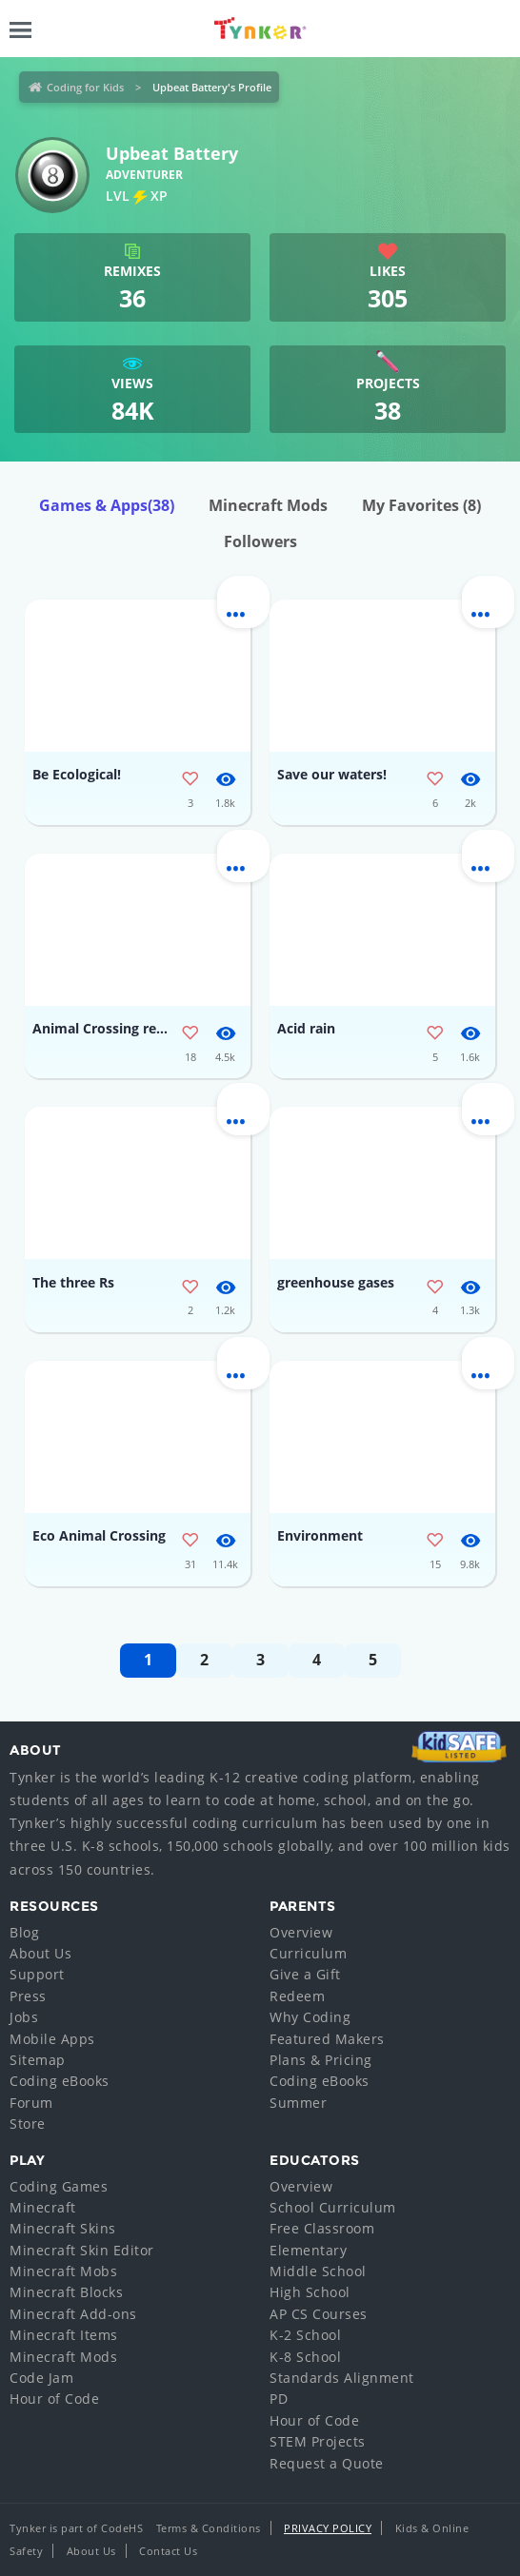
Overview (301, 1932)
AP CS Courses (319, 2314)
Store (28, 2123)
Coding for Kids (85, 87)
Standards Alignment (342, 2378)
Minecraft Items (64, 2335)
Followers (260, 541)
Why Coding (310, 2017)
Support (37, 1974)
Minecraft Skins (63, 2228)
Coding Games (59, 2186)
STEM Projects (318, 2441)
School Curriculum (333, 2207)
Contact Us (168, 2551)
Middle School (318, 2271)
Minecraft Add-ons (73, 2314)
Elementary (308, 2250)
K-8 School (305, 2357)
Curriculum (308, 1953)
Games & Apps (106, 505)
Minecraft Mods (268, 505)
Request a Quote (327, 2463)
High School (310, 2292)
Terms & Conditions (208, 2528)
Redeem (297, 1996)
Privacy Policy (327, 2528)
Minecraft (43, 2207)
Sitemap (38, 2060)
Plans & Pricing (321, 2060)
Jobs (24, 2017)
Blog (24, 1932)
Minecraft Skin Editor (82, 2250)
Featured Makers (327, 2039)
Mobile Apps (52, 2039)
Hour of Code (54, 2398)
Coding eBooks (60, 2081)
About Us (40, 1953)
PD (279, 2398)
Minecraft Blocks (66, 2292)
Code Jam (41, 2378)
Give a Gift (305, 1974)
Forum (31, 2103)
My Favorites (421, 505)
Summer (298, 2103)
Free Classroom (322, 2228)
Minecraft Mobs (63, 2271)
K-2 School (305, 2335)
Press (28, 1996)
